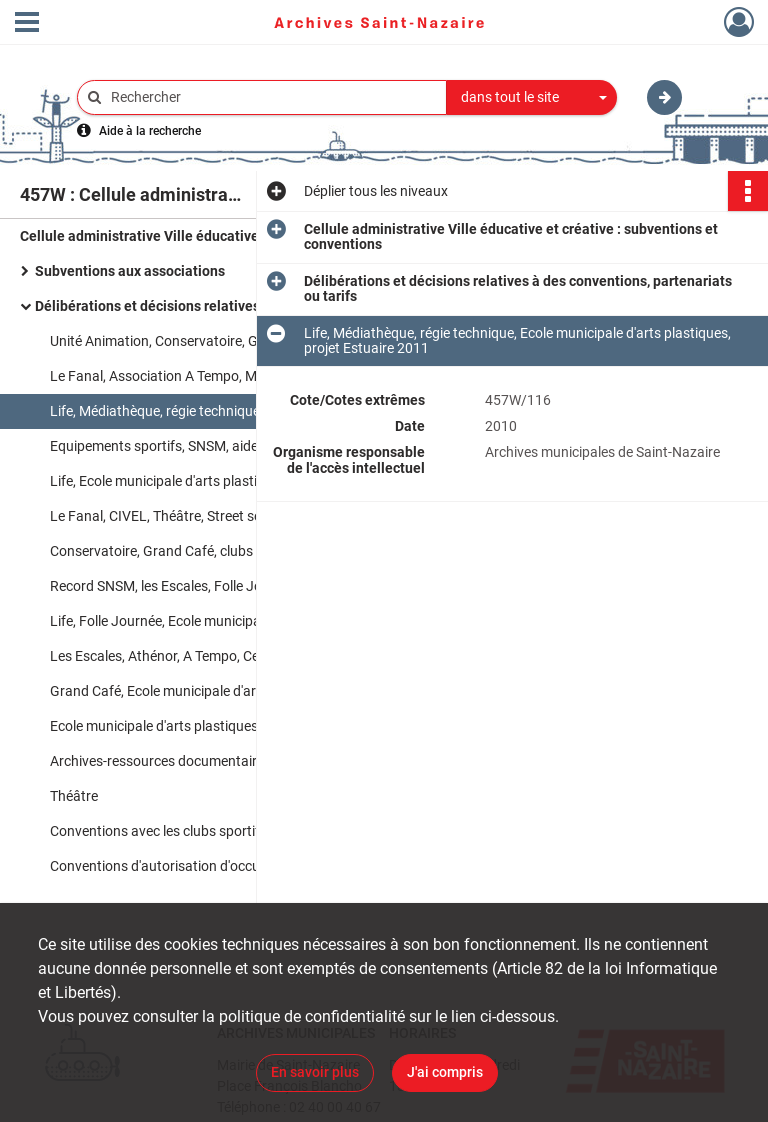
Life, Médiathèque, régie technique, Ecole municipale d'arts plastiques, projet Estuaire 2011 (250, 411)
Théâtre (74, 796)
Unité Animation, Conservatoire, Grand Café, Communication (237, 341)
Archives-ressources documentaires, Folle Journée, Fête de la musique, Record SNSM (250, 761)
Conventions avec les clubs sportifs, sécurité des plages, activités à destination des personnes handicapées (250, 831)
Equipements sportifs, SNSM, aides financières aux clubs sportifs (249, 446)
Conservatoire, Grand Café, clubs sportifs (177, 551)
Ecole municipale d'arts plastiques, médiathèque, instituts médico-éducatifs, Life (250, 726)
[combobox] (532, 98)
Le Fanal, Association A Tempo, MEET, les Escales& (206, 376)
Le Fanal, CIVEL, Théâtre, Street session (172, 516)
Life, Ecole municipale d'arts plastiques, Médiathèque (212, 481)
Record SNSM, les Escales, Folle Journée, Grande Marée (220, 586)
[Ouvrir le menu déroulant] (27, 24)
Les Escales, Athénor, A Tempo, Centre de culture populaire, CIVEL (250, 656)
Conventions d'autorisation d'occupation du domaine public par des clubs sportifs (250, 866)
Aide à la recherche (150, 131)
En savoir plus (315, 1072)
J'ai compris (445, 1072)
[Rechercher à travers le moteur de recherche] (272, 97)
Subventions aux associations (130, 271)
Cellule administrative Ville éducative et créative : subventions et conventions (220, 236)
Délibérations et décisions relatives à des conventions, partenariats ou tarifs (235, 306)
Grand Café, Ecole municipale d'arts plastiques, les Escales (229, 691)
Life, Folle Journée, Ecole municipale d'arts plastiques (213, 621)
